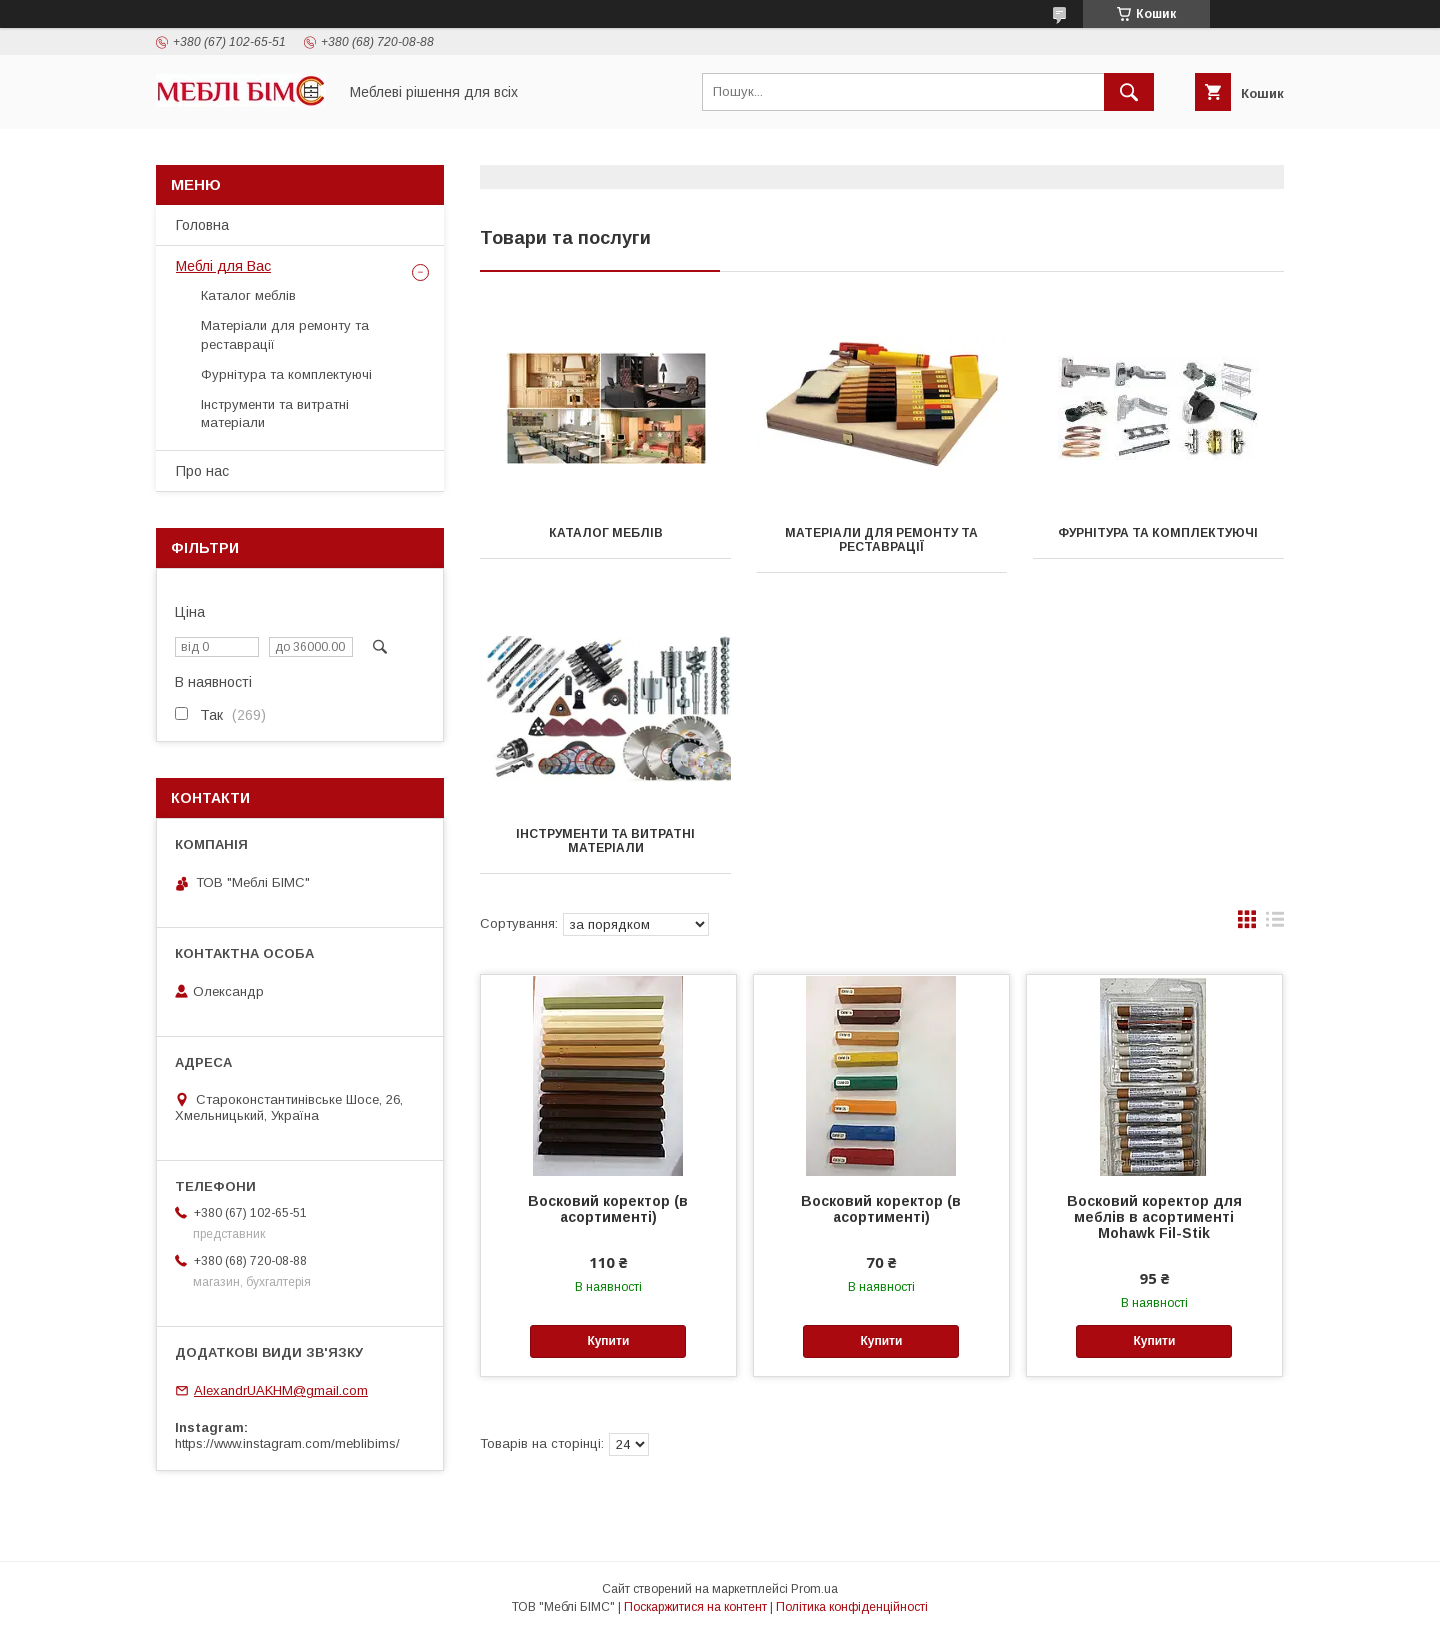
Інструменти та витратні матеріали (605, 841)
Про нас (202, 471)
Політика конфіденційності (852, 1607)
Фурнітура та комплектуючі (1158, 533)
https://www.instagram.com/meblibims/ (287, 1443)
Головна (202, 225)
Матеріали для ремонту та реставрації (881, 540)
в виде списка (1275, 924)
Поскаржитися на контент (695, 1607)
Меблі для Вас (223, 266)
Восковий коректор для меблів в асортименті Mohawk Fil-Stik (1154, 1217)
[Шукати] (1129, 92)
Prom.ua (814, 1589)
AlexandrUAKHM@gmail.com (281, 1390)
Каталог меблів (606, 533)
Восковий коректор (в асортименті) (608, 1209)
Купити (608, 1341)
